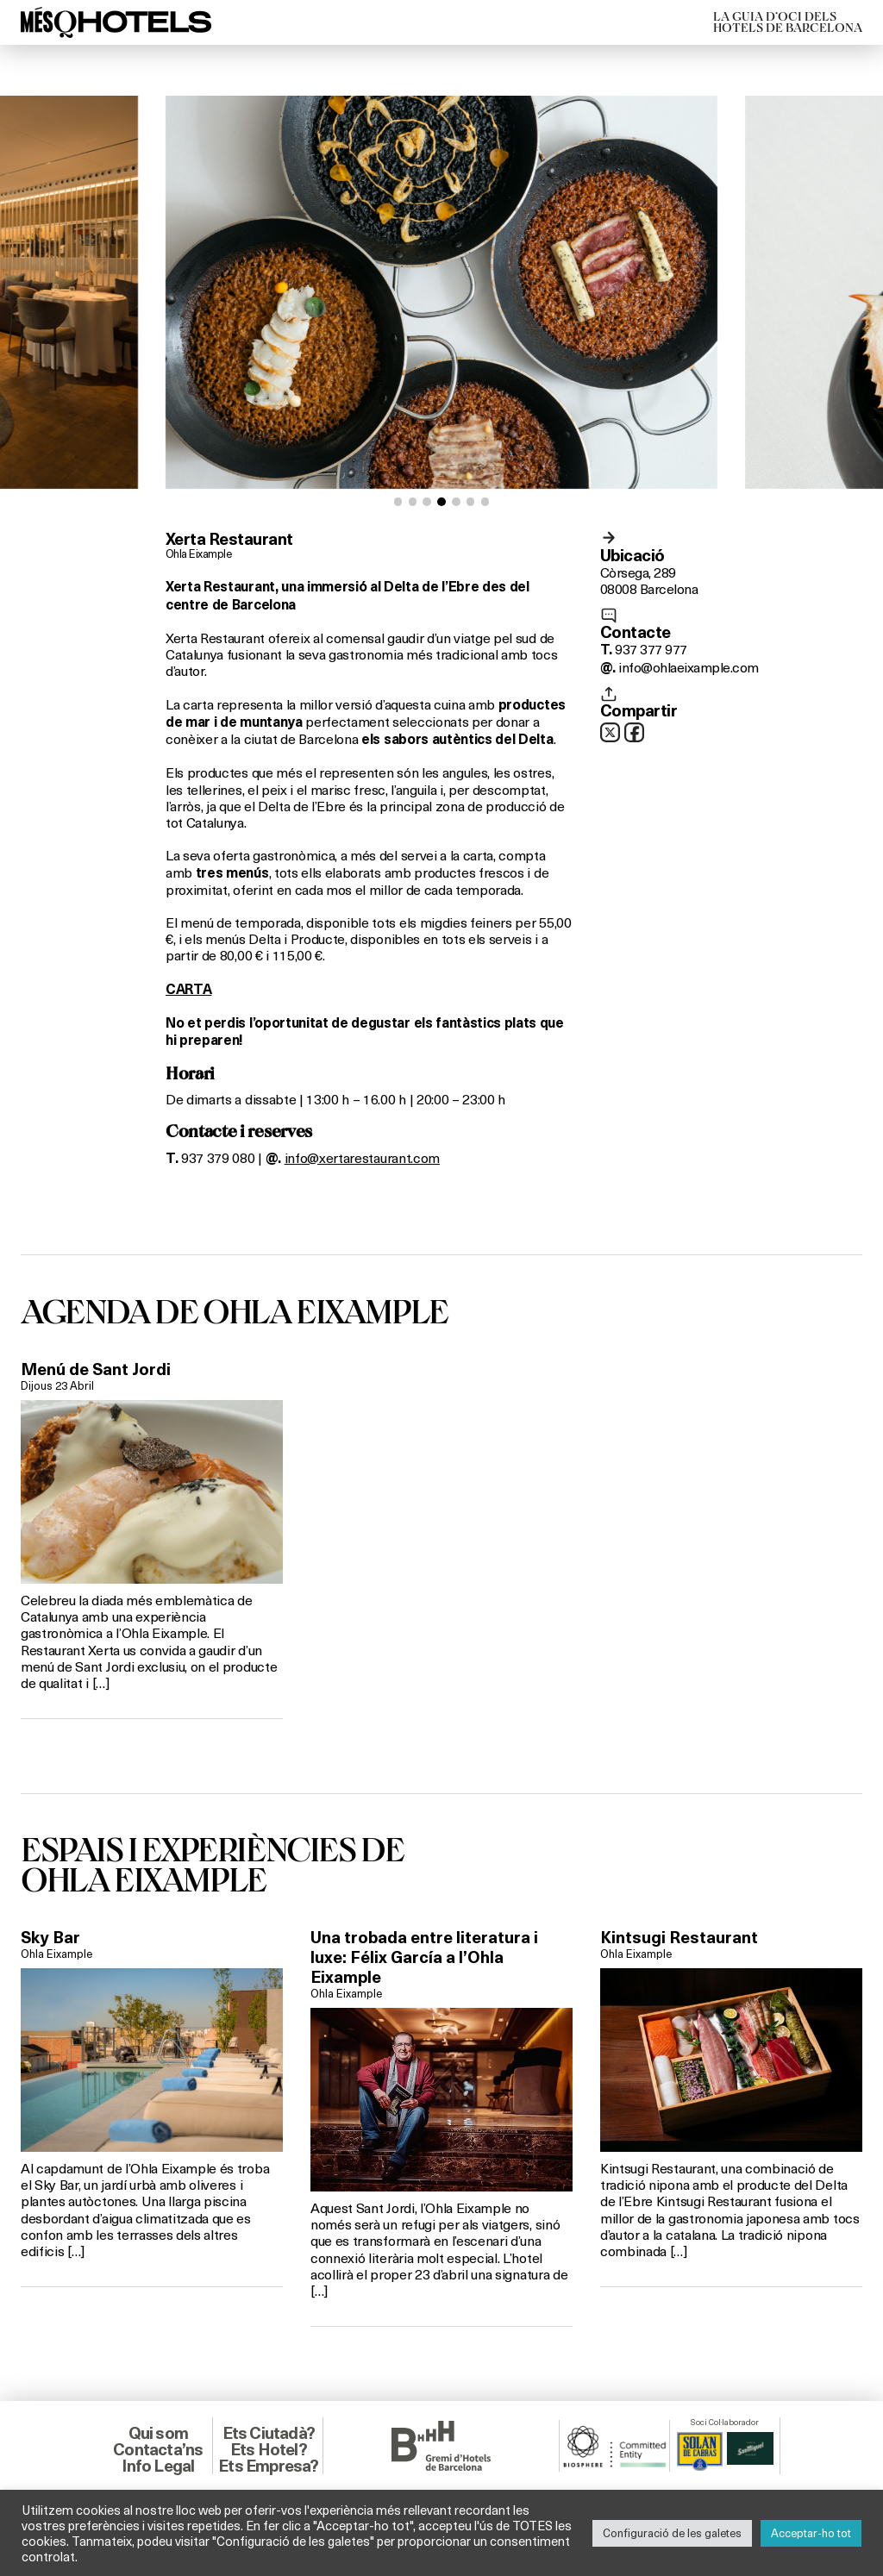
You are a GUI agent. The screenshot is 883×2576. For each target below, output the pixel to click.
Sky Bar (50, 1937)
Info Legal (158, 2465)
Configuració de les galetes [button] (672, 2533)
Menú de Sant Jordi (96, 1369)
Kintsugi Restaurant (679, 1937)
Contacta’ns (158, 2449)
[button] (398, 501)
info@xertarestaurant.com (362, 1157)
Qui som (158, 2433)
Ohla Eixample (198, 553)
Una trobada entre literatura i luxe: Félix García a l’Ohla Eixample (424, 1957)
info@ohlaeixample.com (688, 667)
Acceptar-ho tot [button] (811, 2533)
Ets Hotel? (268, 2449)
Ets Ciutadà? (268, 2433)
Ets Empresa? (268, 2465)
